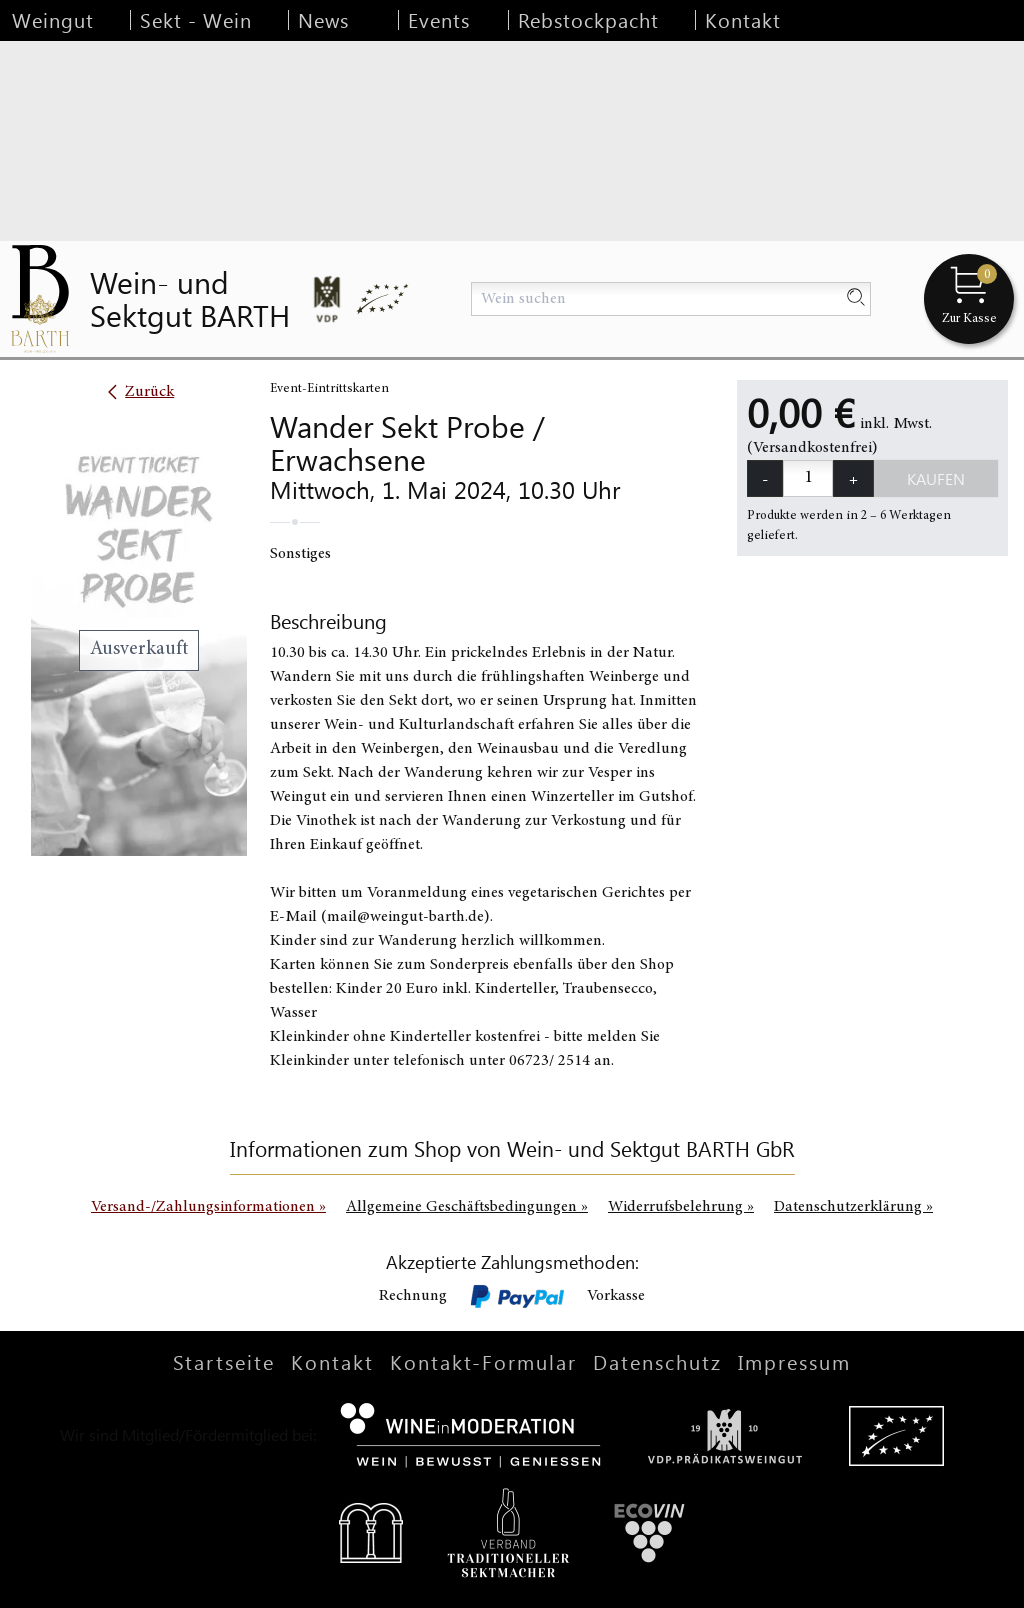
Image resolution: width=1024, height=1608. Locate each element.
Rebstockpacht (588, 19)
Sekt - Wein (196, 19)
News (323, 19)
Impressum (794, 1361)
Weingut (53, 19)
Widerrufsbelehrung (681, 1207)
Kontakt (743, 19)
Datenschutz (657, 1361)
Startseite (224, 1361)
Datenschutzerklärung (853, 1207)
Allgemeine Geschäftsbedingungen (467, 1207)
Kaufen (936, 478)
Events (439, 19)
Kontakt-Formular (483, 1361)
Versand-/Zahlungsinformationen (208, 1207)
